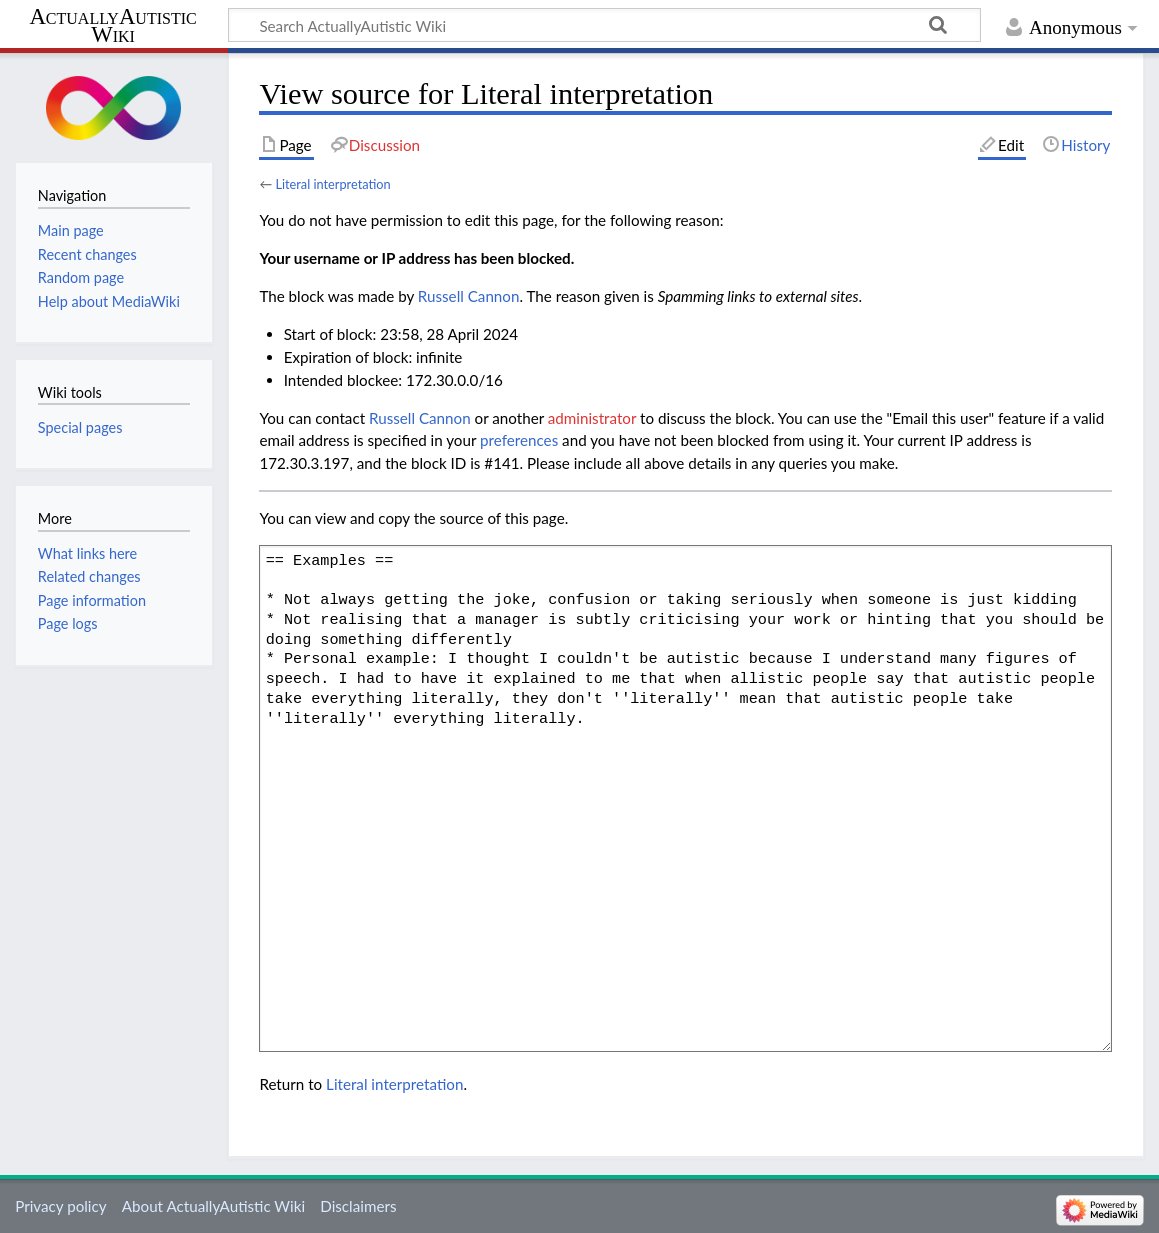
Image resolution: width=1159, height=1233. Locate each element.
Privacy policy (60, 1206)
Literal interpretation (332, 184)
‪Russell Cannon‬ (469, 296)
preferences (519, 440)
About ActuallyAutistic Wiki (213, 1206)
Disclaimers (358, 1206)
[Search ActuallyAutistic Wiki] (604, 25)
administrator (592, 418)
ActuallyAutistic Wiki (112, 26)
